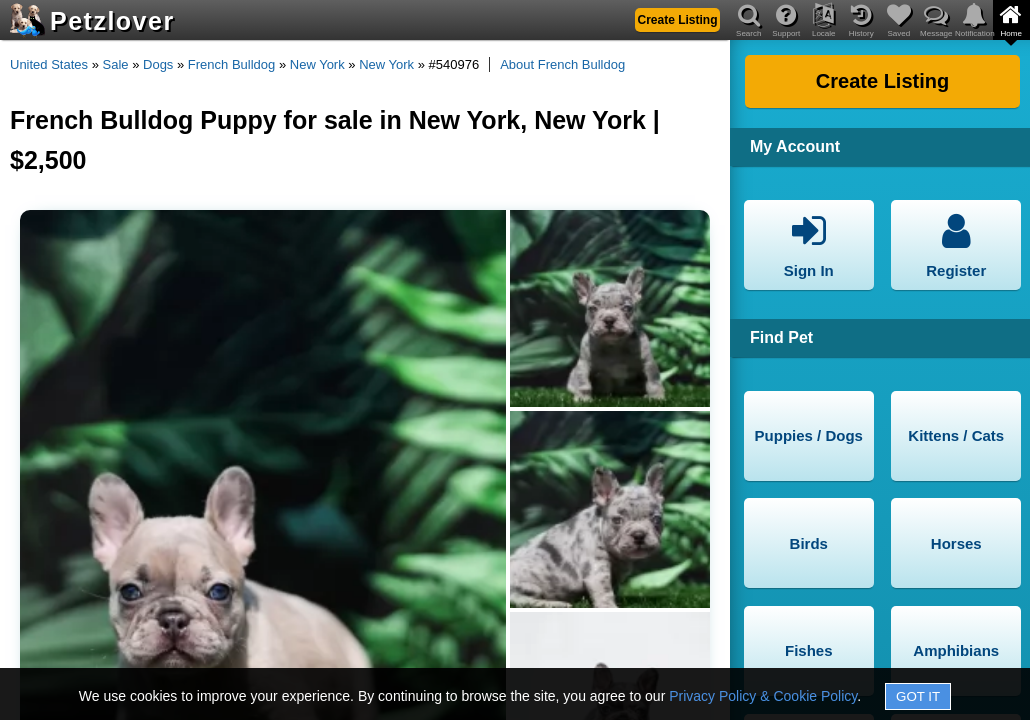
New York (317, 64)
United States (49, 64)
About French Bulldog (562, 64)
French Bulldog (231, 64)
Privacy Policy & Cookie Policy (763, 696)
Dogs (158, 64)
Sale (116, 64)
